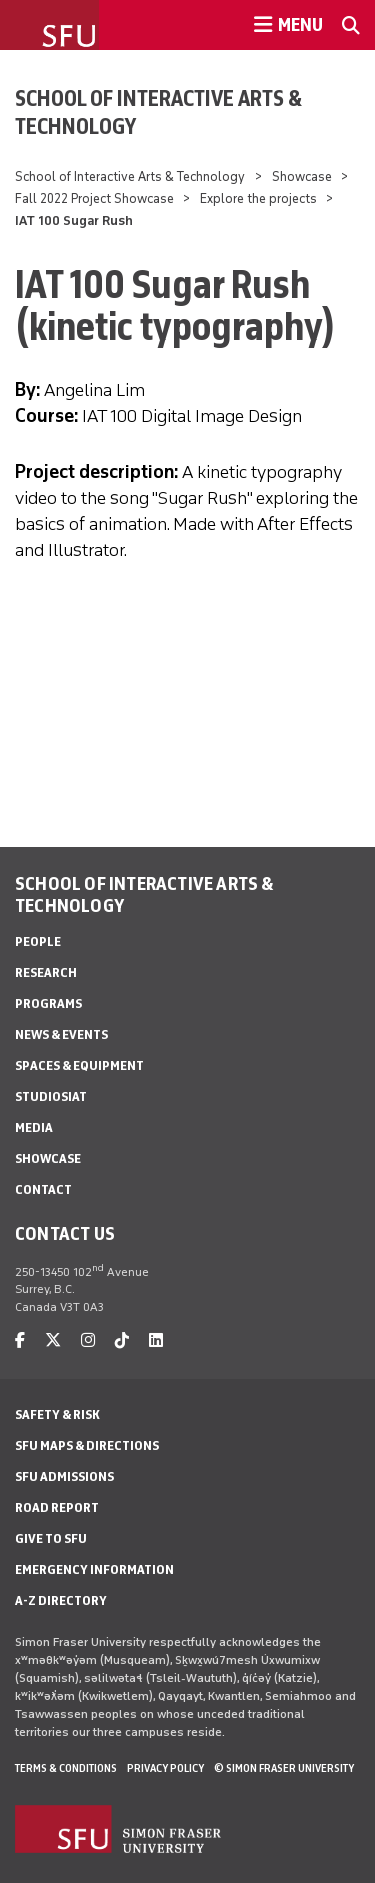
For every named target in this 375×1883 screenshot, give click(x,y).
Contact (43, 1189)
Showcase (302, 176)
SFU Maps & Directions (87, 1445)
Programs (48, 1003)
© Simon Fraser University (284, 1768)
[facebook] (20, 1340)
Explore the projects (258, 198)
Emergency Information (94, 1569)
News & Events (61, 1034)
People (38, 941)
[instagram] (88, 1340)
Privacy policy (165, 1768)
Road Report (57, 1507)
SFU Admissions (64, 1476)
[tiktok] (122, 1340)
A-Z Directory (61, 1600)
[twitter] (53, 1340)
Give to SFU (51, 1538)
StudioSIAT (51, 1096)
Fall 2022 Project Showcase (94, 198)
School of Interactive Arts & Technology (158, 112)
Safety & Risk (57, 1414)
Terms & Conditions (66, 1768)
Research (46, 972)
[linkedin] (156, 1340)
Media (34, 1127)
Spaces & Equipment (79, 1065)
